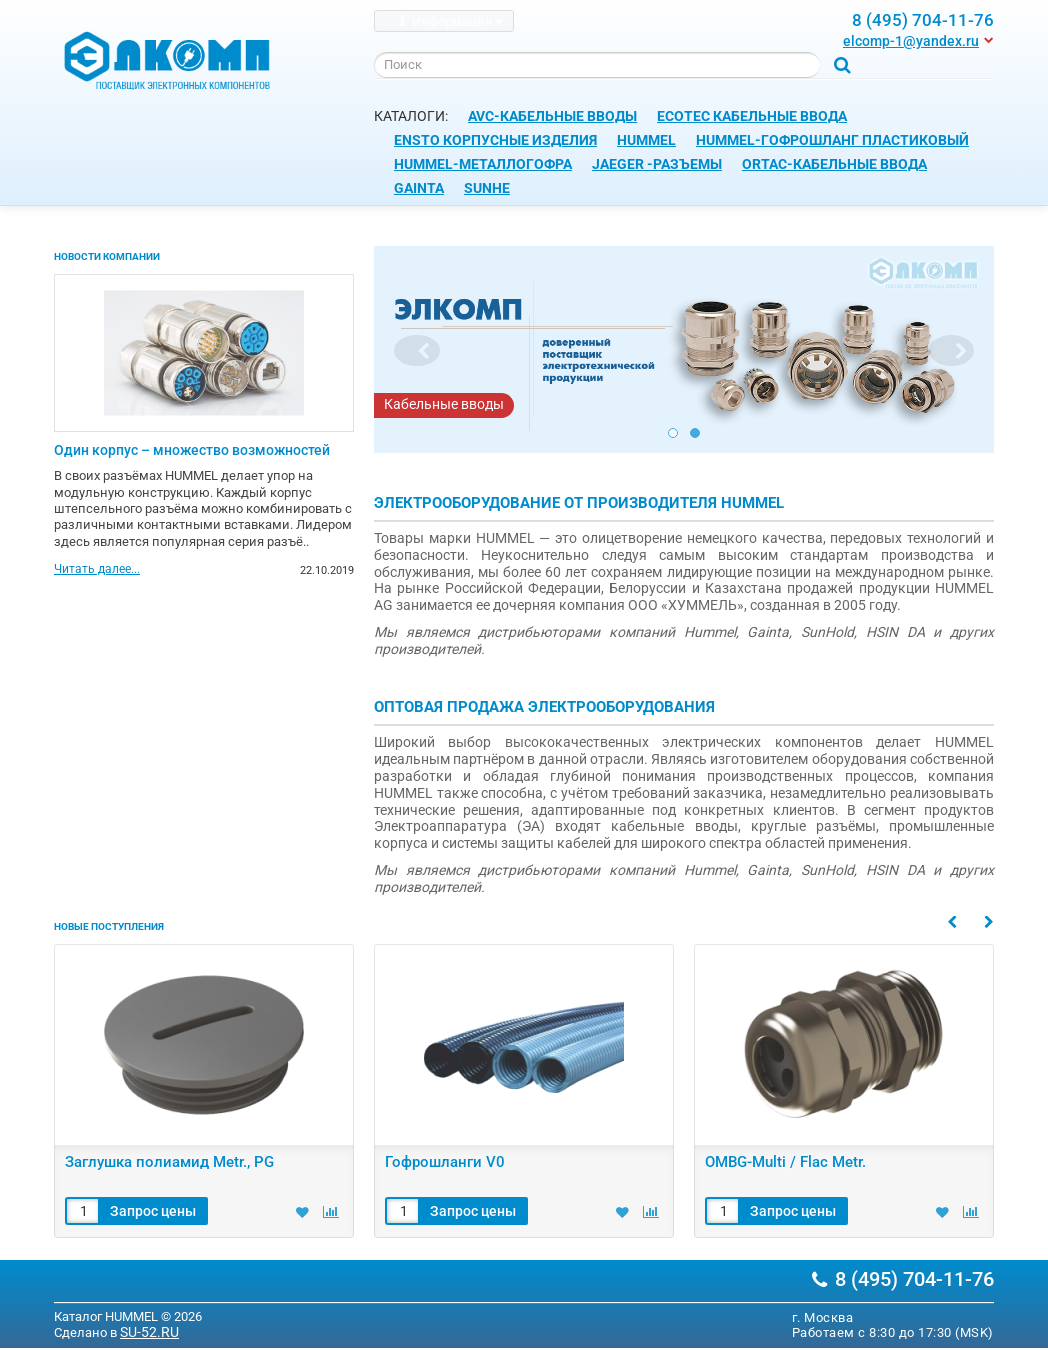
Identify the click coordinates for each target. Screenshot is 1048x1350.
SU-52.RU (149, 1332)
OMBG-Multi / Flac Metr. (785, 1162)
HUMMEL (646, 140)
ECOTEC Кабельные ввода (752, 116)
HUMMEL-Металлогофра (483, 164)
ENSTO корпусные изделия (495, 140)
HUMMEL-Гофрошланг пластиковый (832, 140)
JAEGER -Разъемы (657, 164)
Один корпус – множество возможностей (192, 450)
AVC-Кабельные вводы (552, 116)
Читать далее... (97, 570)
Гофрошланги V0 (445, 1162)
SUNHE (487, 188)
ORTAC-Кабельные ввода (834, 164)
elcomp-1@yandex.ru (911, 41)
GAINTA (419, 188)
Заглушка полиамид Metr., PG (169, 1162)
